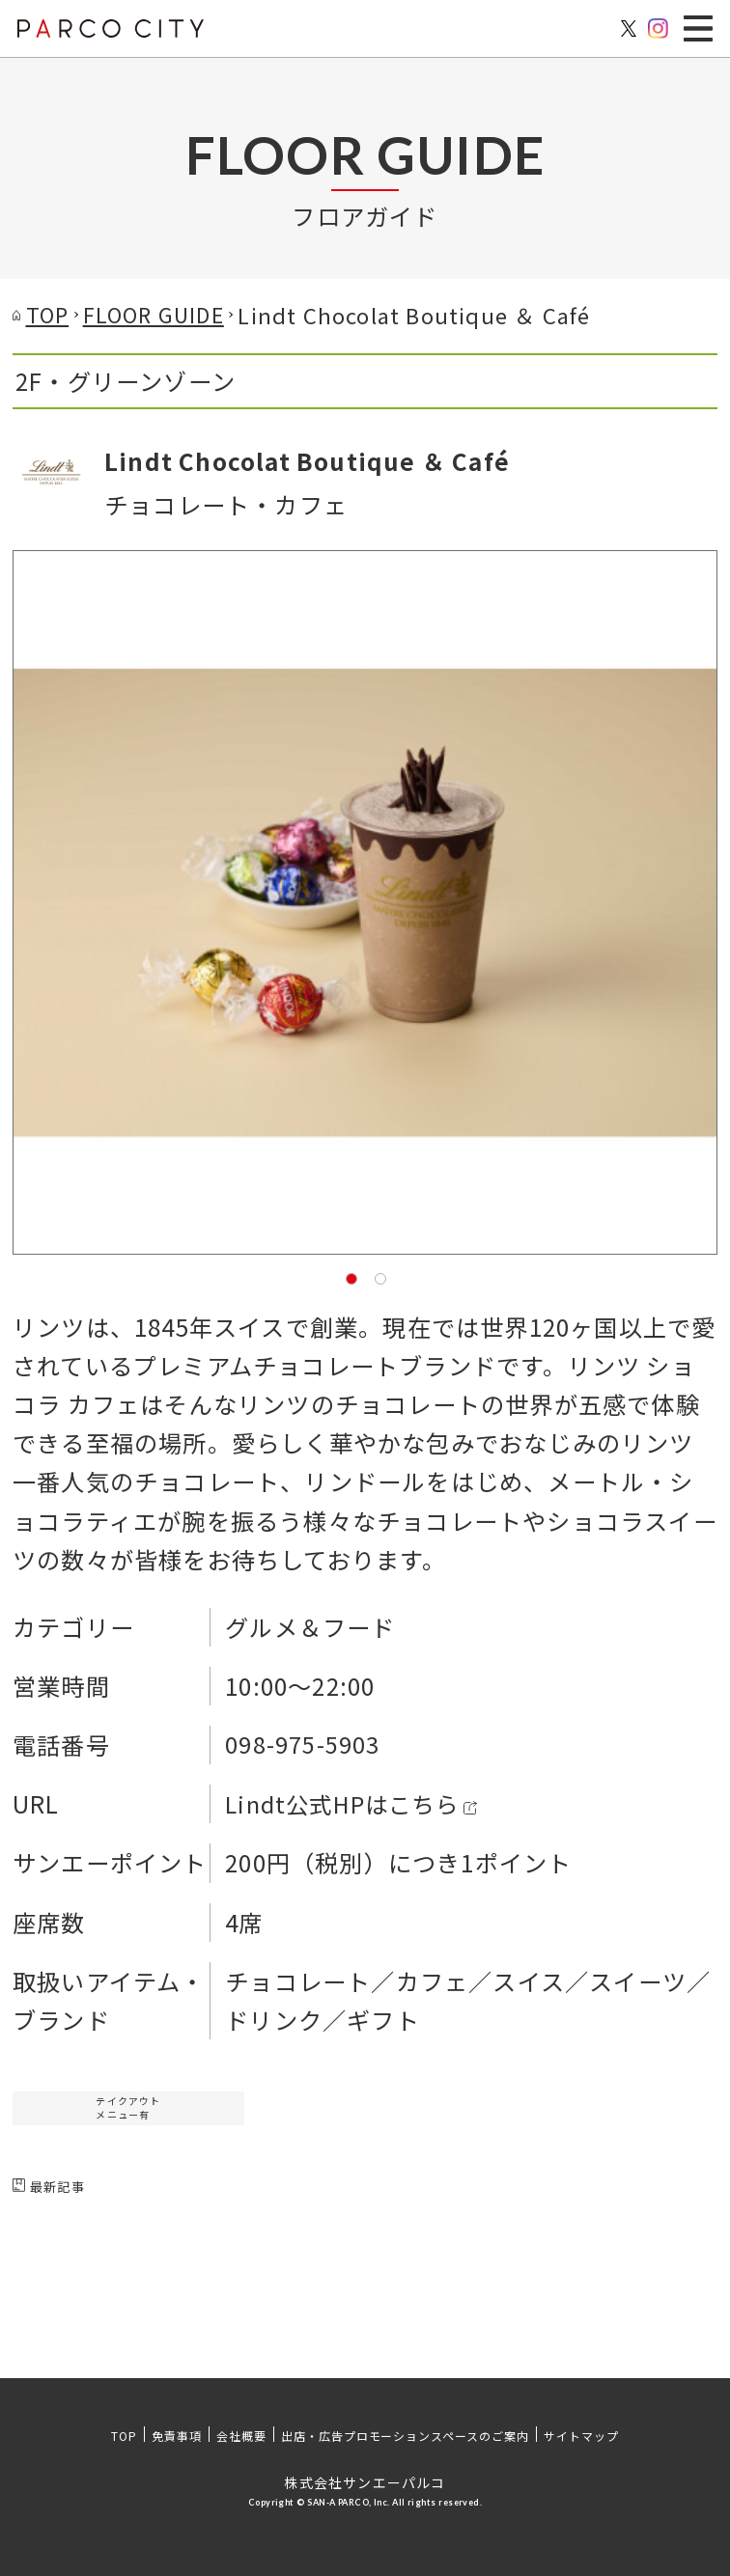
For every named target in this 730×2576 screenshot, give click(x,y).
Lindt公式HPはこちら (345, 1803)
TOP (124, 2435)
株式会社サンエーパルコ (364, 2482)
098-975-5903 (302, 1744)
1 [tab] (350, 1278)
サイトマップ (581, 2435)
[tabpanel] (365, 902)
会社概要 (241, 2435)
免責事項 (177, 2435)
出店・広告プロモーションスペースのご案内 (405, 2435)
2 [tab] (379, 1278)
